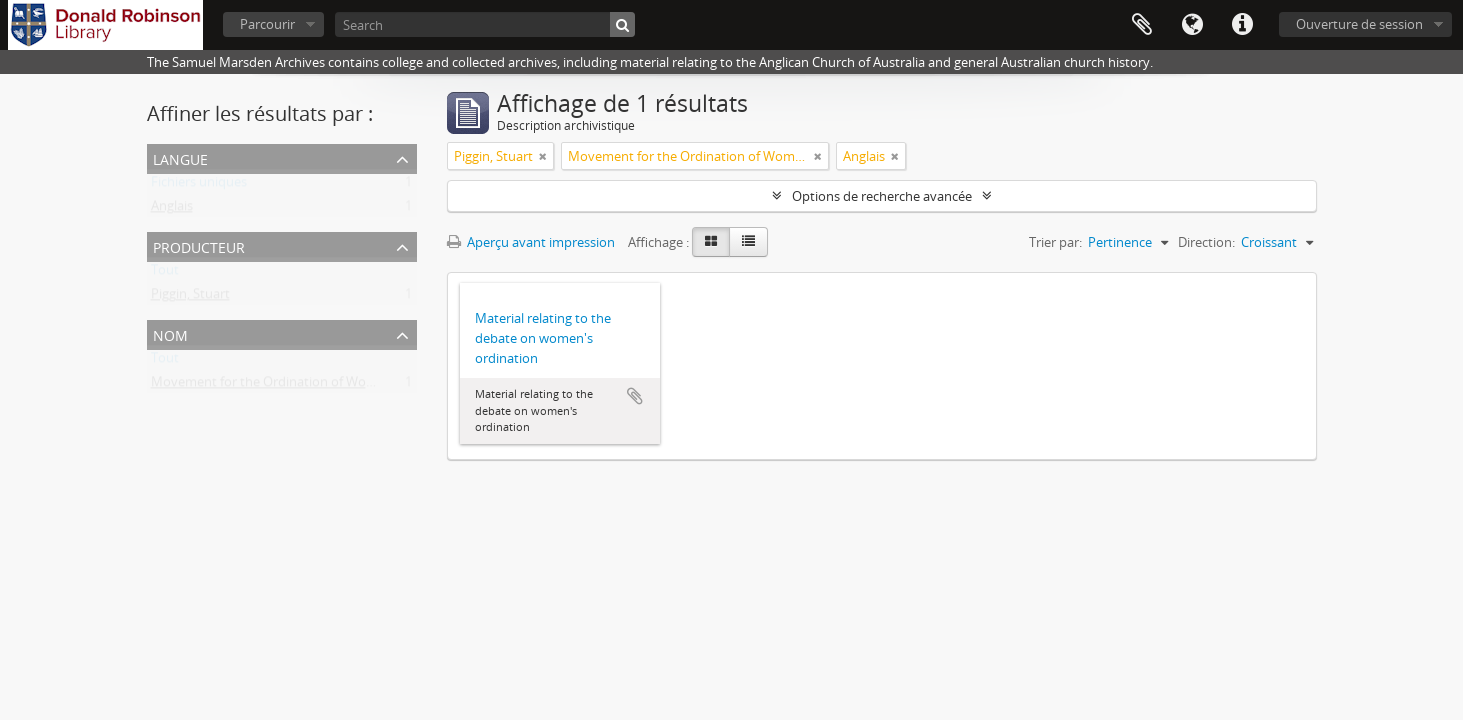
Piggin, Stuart (190, 298)
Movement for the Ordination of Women (272, 386)
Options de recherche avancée (882, 196)
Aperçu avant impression (531, 242)
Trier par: (1055, 242)
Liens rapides (1242, 25)
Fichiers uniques (199, 186)
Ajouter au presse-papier (635, 396)
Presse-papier (1142, 25)
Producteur (199, 245)
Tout (165, 274)
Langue (1192, 25)
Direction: (1206, 242)
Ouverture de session (1359, 24)
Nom (170, 333)
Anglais (172, 210)
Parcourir (267, 24)
